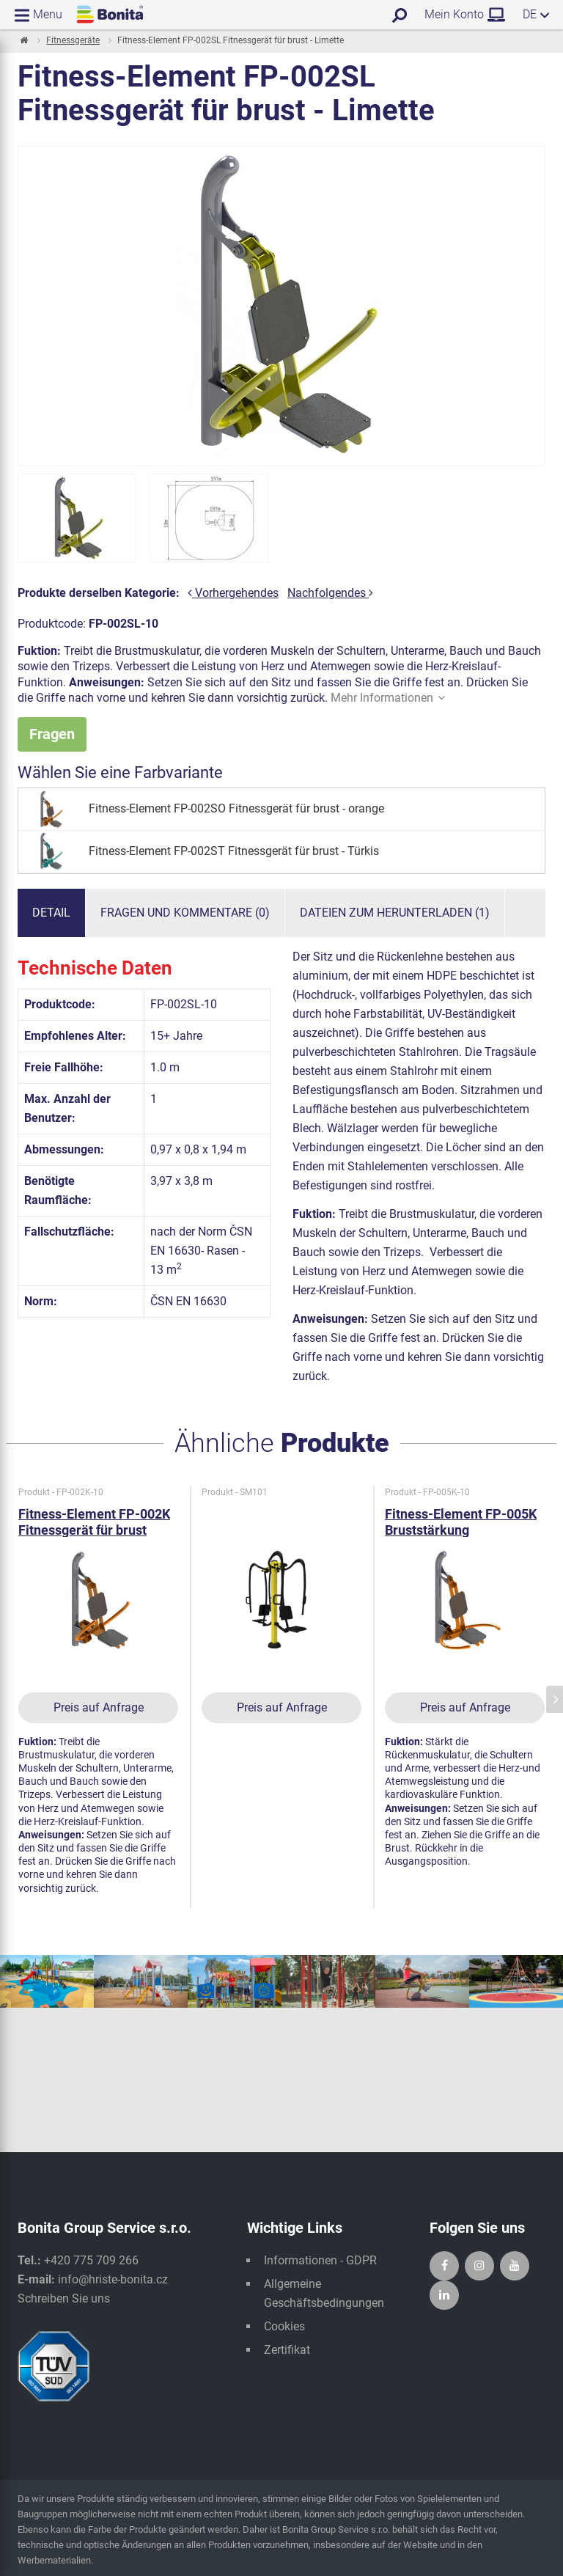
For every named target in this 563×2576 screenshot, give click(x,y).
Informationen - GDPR (320, 2260)
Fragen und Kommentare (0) (185, 913)
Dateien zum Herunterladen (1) (395, 913)
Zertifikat (287, 2350)
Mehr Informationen (388, 698)
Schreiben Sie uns (64, 2298)
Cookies (284, 2326)
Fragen (52, 734)
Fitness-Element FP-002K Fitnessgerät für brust (94, 1522)
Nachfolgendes (330, 593)
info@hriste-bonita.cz (113, 2279)
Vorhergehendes (233, 593)
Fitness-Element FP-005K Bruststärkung (461, 1522)
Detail (51, 913)
